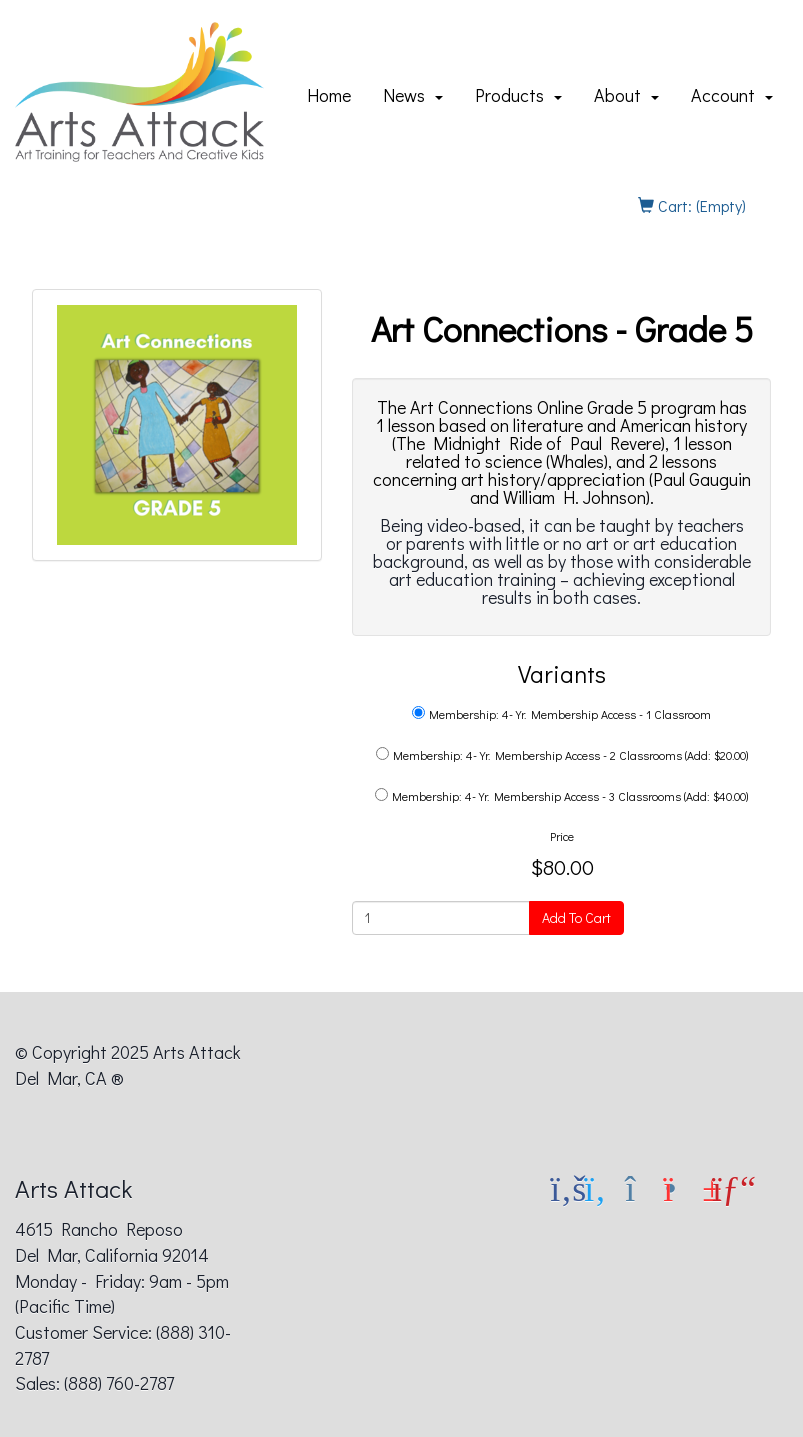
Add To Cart (576, 917)
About (626, 95)
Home (329, 95)
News (413, 95)
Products (518, 95)
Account (732, 95)
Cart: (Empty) (692, 205)
